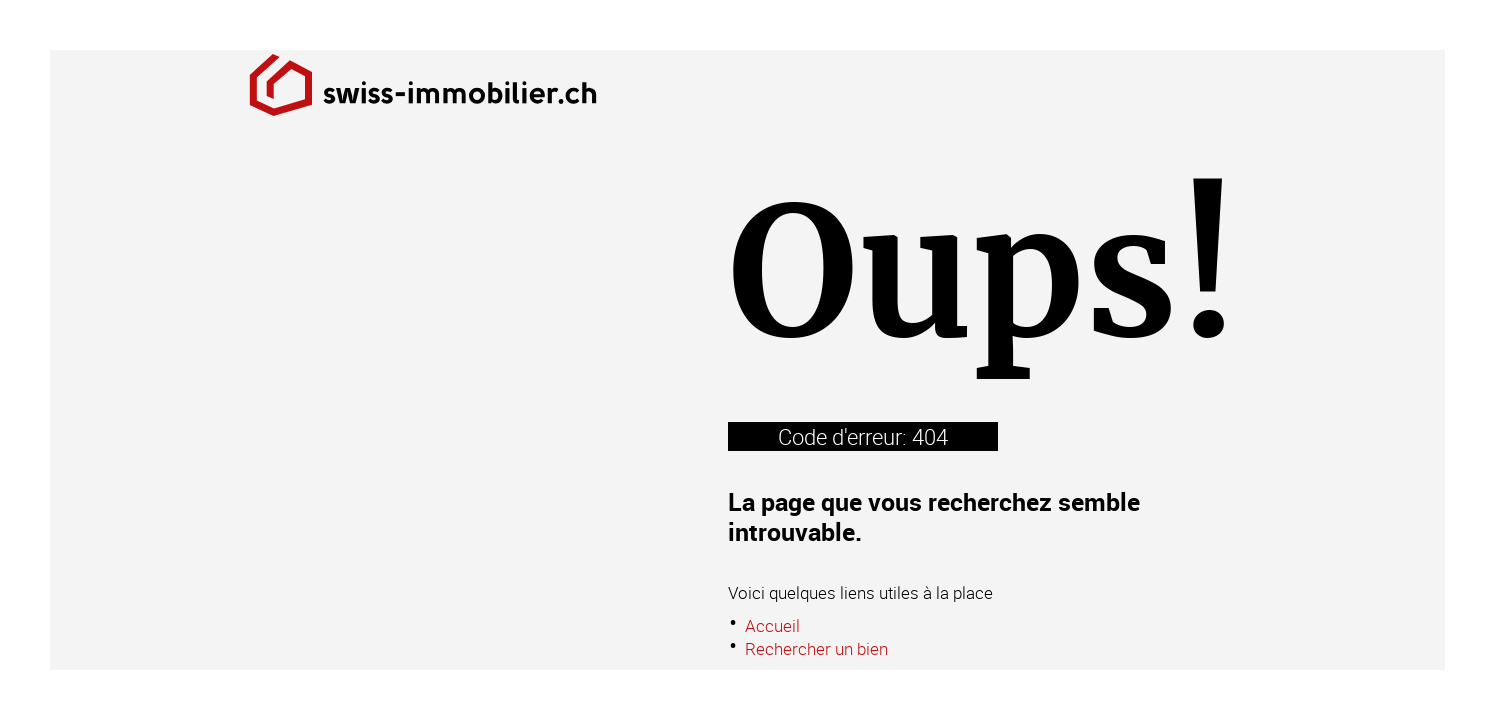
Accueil (772, 625)
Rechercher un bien (816, 648)
